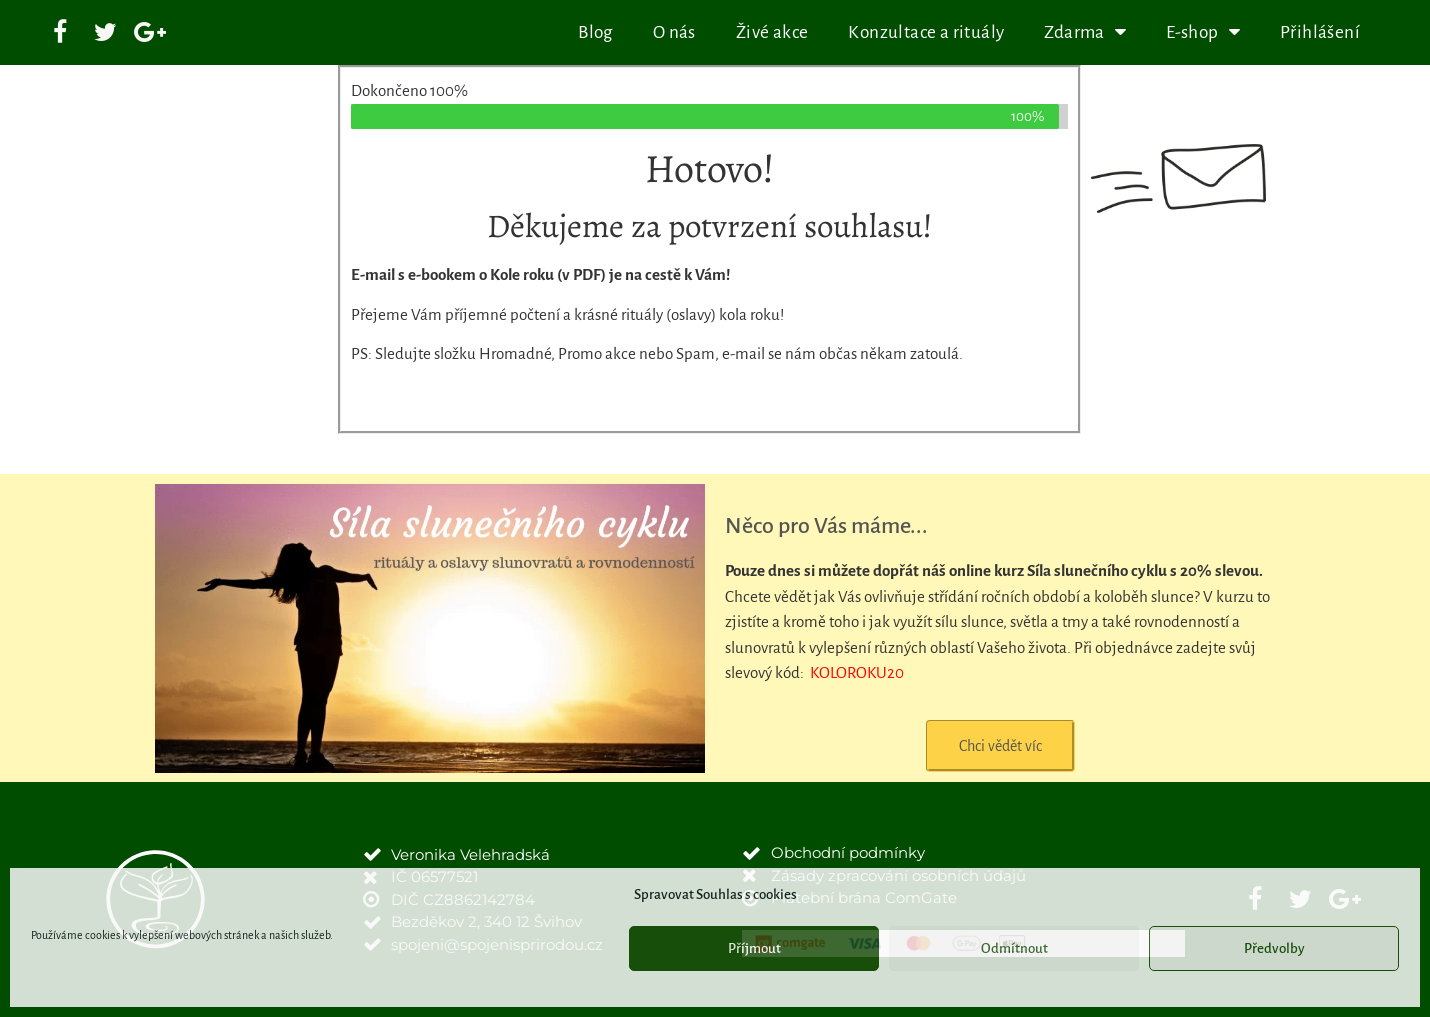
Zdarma (1085, 32)
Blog (595, 32)
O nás (674, 32)
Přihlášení (1320, 32)
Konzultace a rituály (926, 32)
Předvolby (1274, 948)
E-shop (1203, 32)
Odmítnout (1014, 948)
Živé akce (772, 32)
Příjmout (754, 948)
